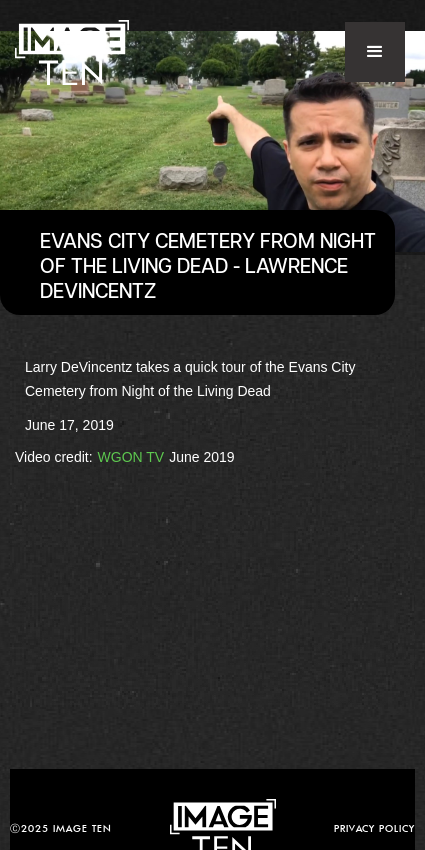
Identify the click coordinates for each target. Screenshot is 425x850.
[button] (375, 52)
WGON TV (131, 457)
